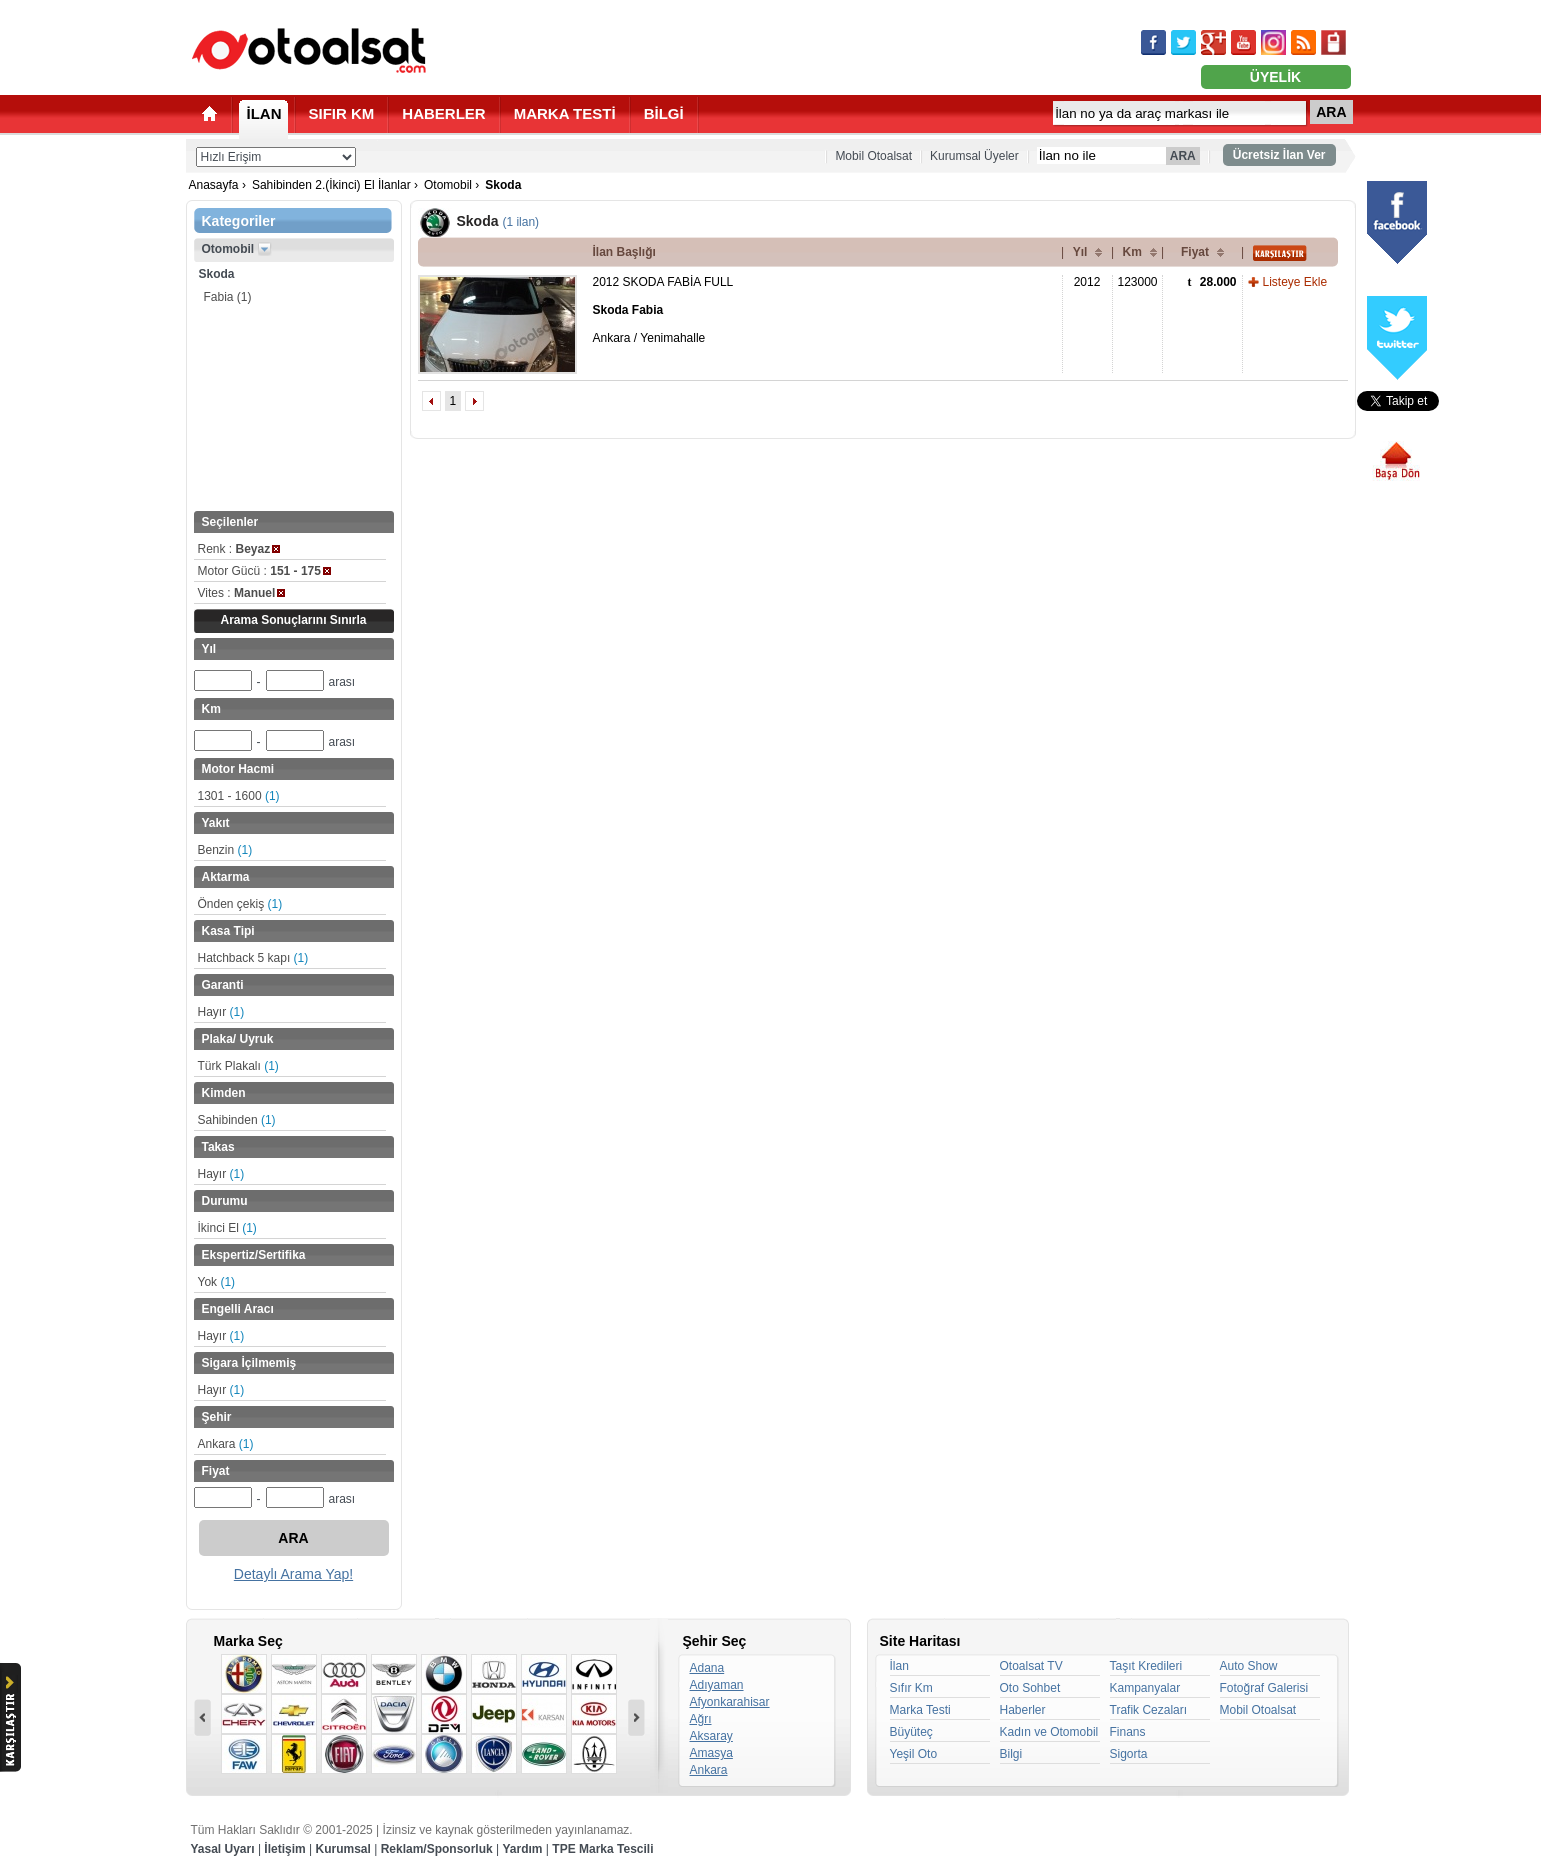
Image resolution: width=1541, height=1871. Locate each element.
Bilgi (1011, 1754)
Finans (1128, 1732)
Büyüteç (911, 1732)
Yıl (1080, 252)
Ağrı (701, 1719)
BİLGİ (664, 113)
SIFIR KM (342, 113)
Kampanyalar (1145, 1688)
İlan (899, 1666)
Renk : (239, 549)
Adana (707, 1668)
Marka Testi (920, 1710)
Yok (217, 1282)
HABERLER (443, 113)
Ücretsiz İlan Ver (1279, 155)
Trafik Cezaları (1149, 1710)
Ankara (226, 1444)
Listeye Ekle (1295, 282)
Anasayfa (214, 185)
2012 (1087, 282)
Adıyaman (717, 1685)
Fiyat (1195, 252)
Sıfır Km (911, 1688)
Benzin (225, 850)
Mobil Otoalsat (873, 156)
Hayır (221, 1012)
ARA (1331, 112)
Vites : (242, 593)
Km (1132, 252)
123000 (1138, 282)
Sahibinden (237, 1120)
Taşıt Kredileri (1146, 1666)
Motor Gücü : (264, 571)
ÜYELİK (1275, 77)
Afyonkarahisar (730, 1702)
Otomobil (448, 185)
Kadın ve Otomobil (1049, 1732)
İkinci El (227, 1228)
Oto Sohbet (1030, 1688)
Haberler (1023, 1710)
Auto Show (1249, 1666)
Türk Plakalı (238, 1066)
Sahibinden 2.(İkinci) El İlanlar (331, 185)
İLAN (264, 113)
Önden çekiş (240, 904)
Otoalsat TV (1031, 1666)
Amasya (711, 1753)
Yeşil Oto (914, 1754)
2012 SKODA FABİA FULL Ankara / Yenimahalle (663, 310)
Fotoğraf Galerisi (1264, 1688)
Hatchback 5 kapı (253, 958)
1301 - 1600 (239, 796)
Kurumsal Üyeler (974, 156)
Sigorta (1129, 1754)
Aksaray (711, 1736)
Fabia (228, 297)
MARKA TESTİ (565, 113)
